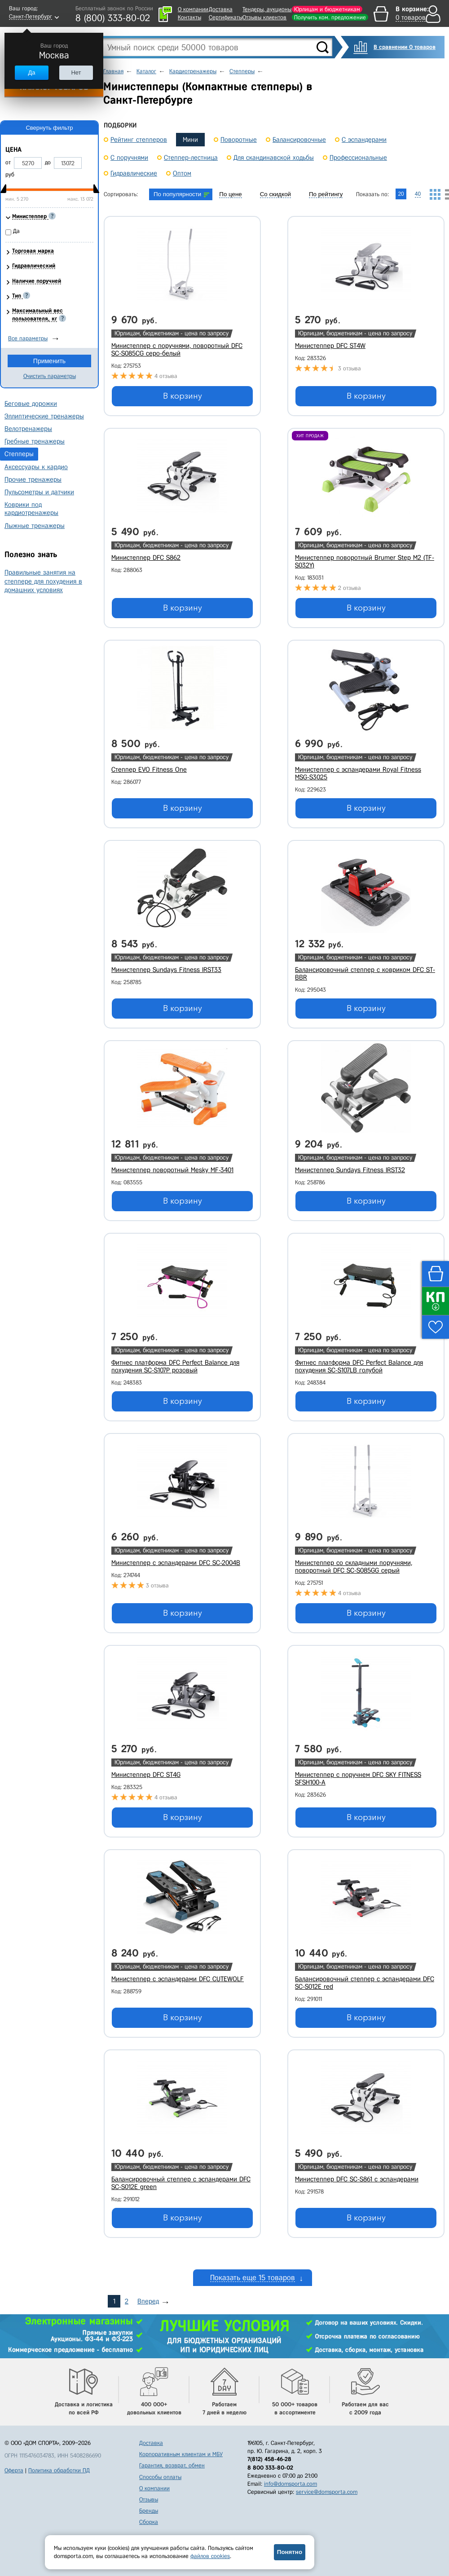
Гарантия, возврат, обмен (172, 2465)
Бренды (148, 2511)
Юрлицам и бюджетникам (327, 9)
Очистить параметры (49, 376)
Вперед (148, 2301)
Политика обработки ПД (59, 2470)
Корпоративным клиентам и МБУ (181, 2454)
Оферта (13, 2470)
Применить (49, 361)
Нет (76, 72)
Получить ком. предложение (330, 17)
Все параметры (28, 338)
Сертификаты (225, 17)
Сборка (148, 2522)
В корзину (182, 396)
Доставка (221, 9)
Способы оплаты (160, 2477)
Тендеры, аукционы (266, 9)
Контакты (189, 17)
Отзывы (148, 2499)
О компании (193, 9)
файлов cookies (210, 2556)
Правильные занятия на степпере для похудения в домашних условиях (43, 581)
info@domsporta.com (290, 2484)
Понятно (289, 2552)
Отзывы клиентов (264, 17)
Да (31, 72)
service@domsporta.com (326, 2492)
